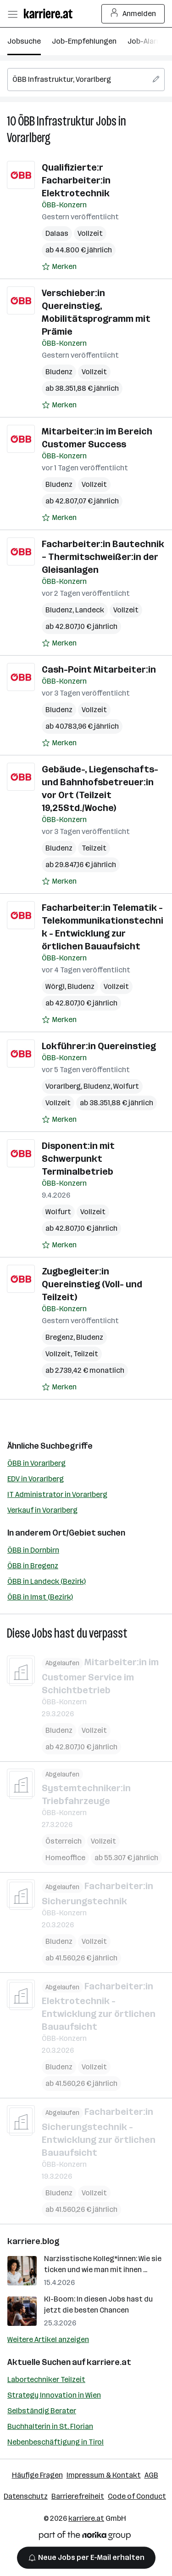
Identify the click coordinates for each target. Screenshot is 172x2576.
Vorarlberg (28, 137)
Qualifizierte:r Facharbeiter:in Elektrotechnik (76, 180)
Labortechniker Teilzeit (46, 2379)
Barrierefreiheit (77, 2496)
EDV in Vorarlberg (35, 1478)
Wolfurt (126, 1086)
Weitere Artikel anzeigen (48, 2339)
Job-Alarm (145, 41)
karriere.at (109, 2362)
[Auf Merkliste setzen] (59, 266)
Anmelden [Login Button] (133, 13)
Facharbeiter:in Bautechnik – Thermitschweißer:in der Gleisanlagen (103, 556)
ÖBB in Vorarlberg (36, 1463)
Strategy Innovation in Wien (54, 2395)
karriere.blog (33, 2241)
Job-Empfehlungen (84, 41)
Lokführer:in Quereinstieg (99, 1045)
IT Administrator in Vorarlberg (57, 1494)
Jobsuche (24, 41)
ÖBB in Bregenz (32, 1565)
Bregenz (59, 1337)
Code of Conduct (137, 2496)
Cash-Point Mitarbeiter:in (99, 669)
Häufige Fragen (37, 2475)
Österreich (63, 1841)
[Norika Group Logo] (85, 2537)
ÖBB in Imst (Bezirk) (40, 1597)
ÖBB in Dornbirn (33, 1550)
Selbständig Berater (41, 2410)
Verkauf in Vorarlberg (42, 1510)
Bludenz (58, 371)
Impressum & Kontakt (104, 2475)
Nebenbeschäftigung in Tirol (55, 2442)
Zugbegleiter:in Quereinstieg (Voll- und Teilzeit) (92, 1284)
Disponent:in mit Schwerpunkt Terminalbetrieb (78, 1158)
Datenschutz (26, 2496)
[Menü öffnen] (12, 13)
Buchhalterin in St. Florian (50, 2426)
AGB (151, 2475)
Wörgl (55, 986)
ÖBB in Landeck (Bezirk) (46, 1581)
